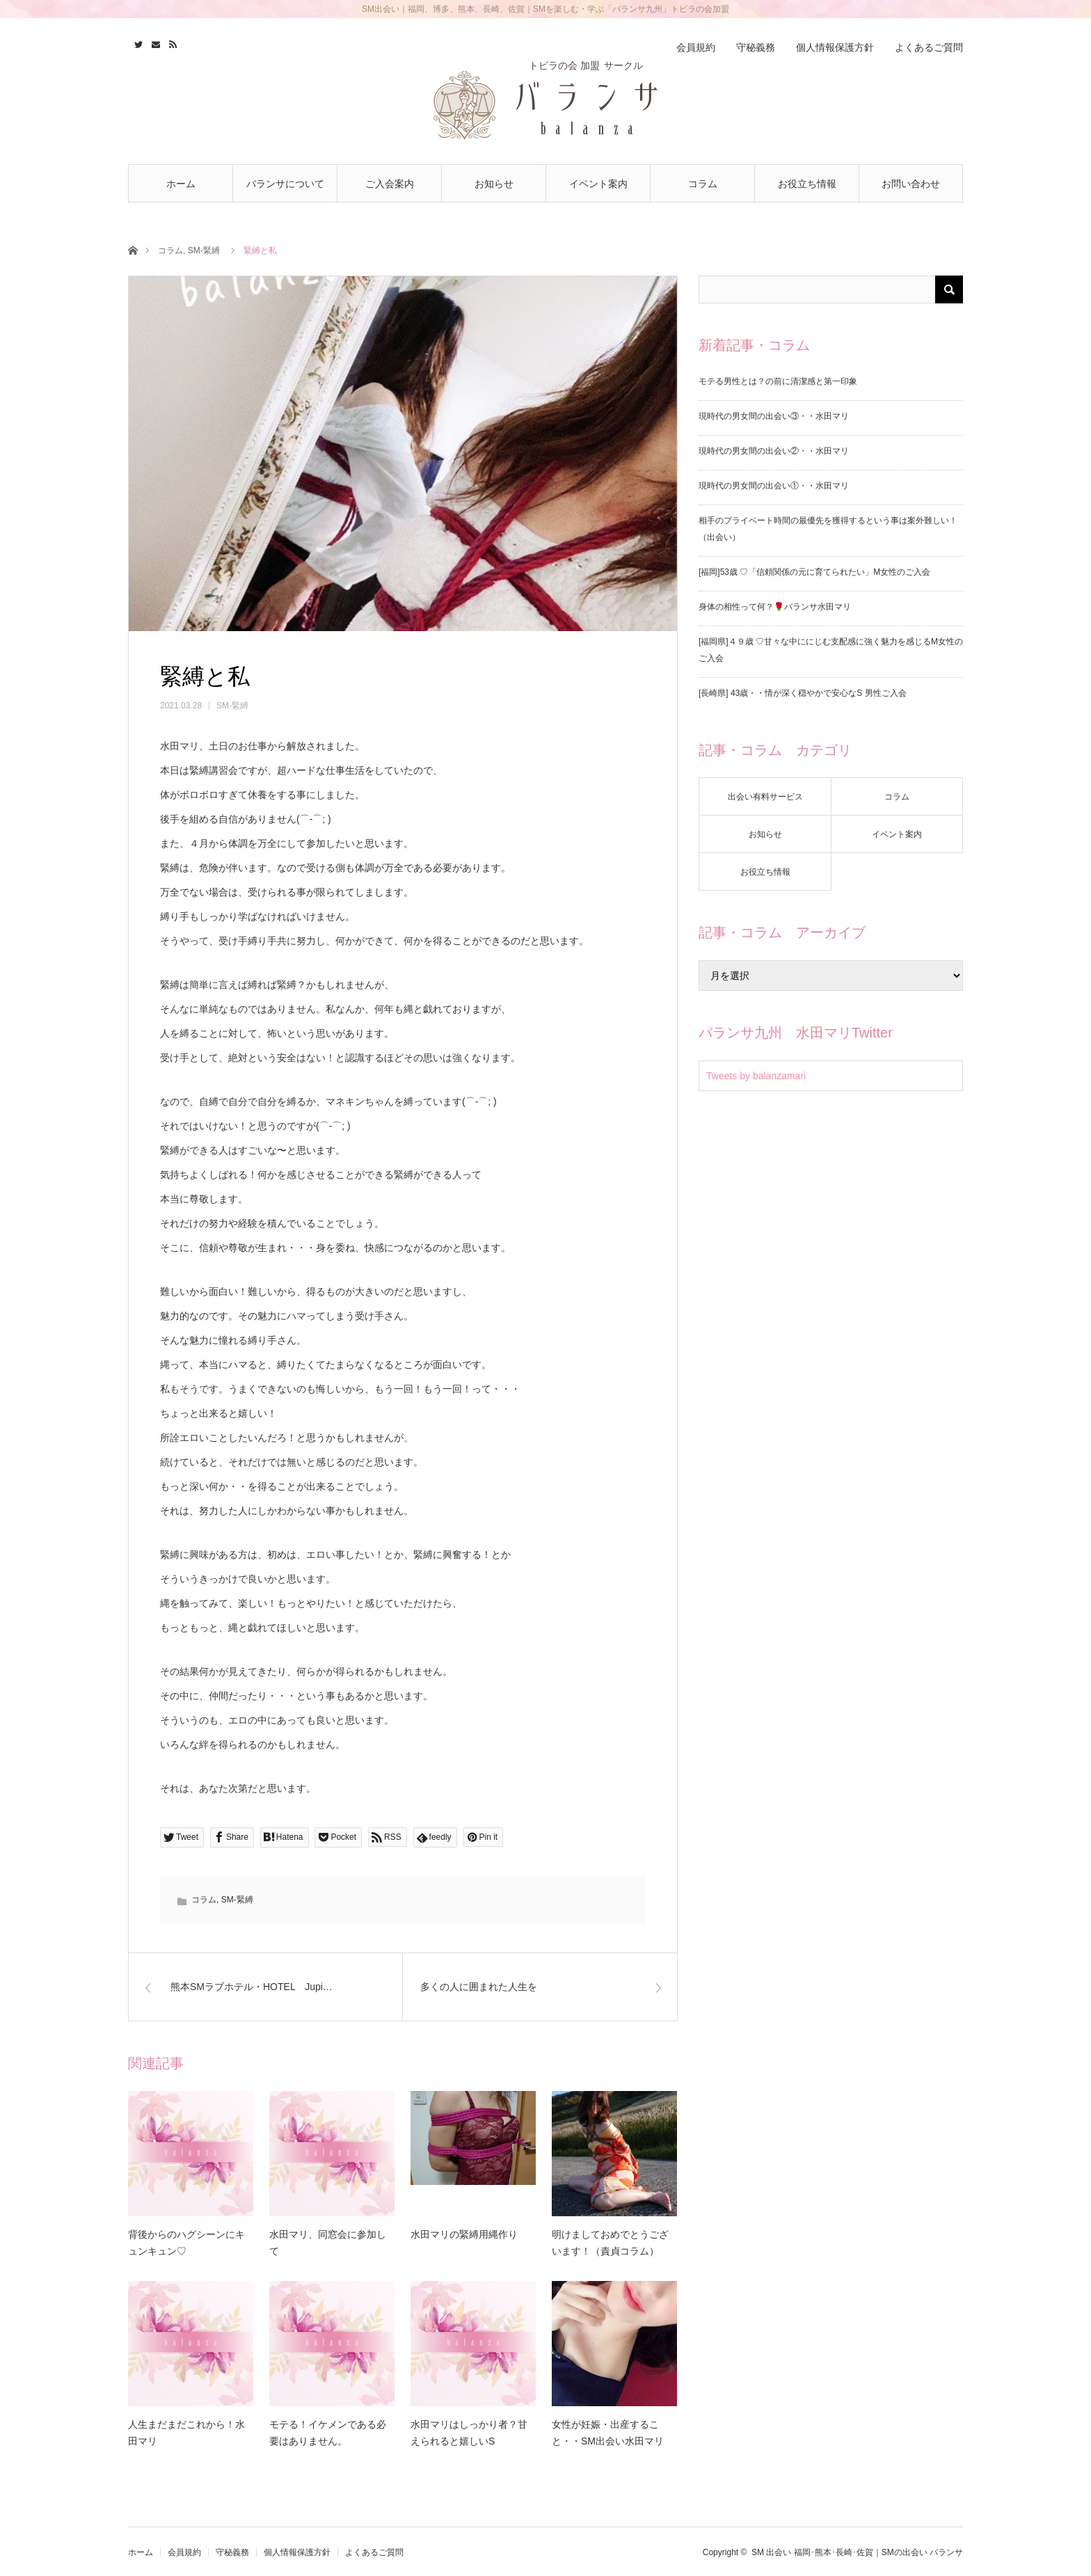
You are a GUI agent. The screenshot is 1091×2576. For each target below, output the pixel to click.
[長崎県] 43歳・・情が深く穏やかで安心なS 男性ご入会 (803, 693)
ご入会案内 (389, 183)
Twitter (136, 42)
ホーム (181, 183)
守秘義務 (755, 47)
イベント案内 (598, 183)
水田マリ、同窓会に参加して (327, 2243)
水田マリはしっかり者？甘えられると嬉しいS (469, 2433)
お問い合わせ (911, 183)
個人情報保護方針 (835, 47)
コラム (702, 183)
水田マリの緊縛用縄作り (464, 2234)
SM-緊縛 (204, 250)
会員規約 (695, 47)
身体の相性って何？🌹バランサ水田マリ (775, 607)
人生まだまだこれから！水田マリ (186, 2433)
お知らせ (494, 183)
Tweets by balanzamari (756, 1075)
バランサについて (285, 183)
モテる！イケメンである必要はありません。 (327, 2433)
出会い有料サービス (765, 797)
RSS (171, 42)
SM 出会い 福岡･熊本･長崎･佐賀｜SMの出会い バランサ (857, 2552)
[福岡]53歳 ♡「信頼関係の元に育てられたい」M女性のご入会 (814, 572)
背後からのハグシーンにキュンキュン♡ (186, 2243)
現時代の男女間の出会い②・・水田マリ (774, 451)
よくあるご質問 (929, 47)
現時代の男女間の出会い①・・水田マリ (774, 486)
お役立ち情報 (807, 183)
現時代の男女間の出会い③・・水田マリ (774, 416)
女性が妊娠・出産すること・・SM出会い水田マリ (608, 2433)
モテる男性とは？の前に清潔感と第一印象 (778, 381)
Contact (154, 42)
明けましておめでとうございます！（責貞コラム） (610, 2243)
